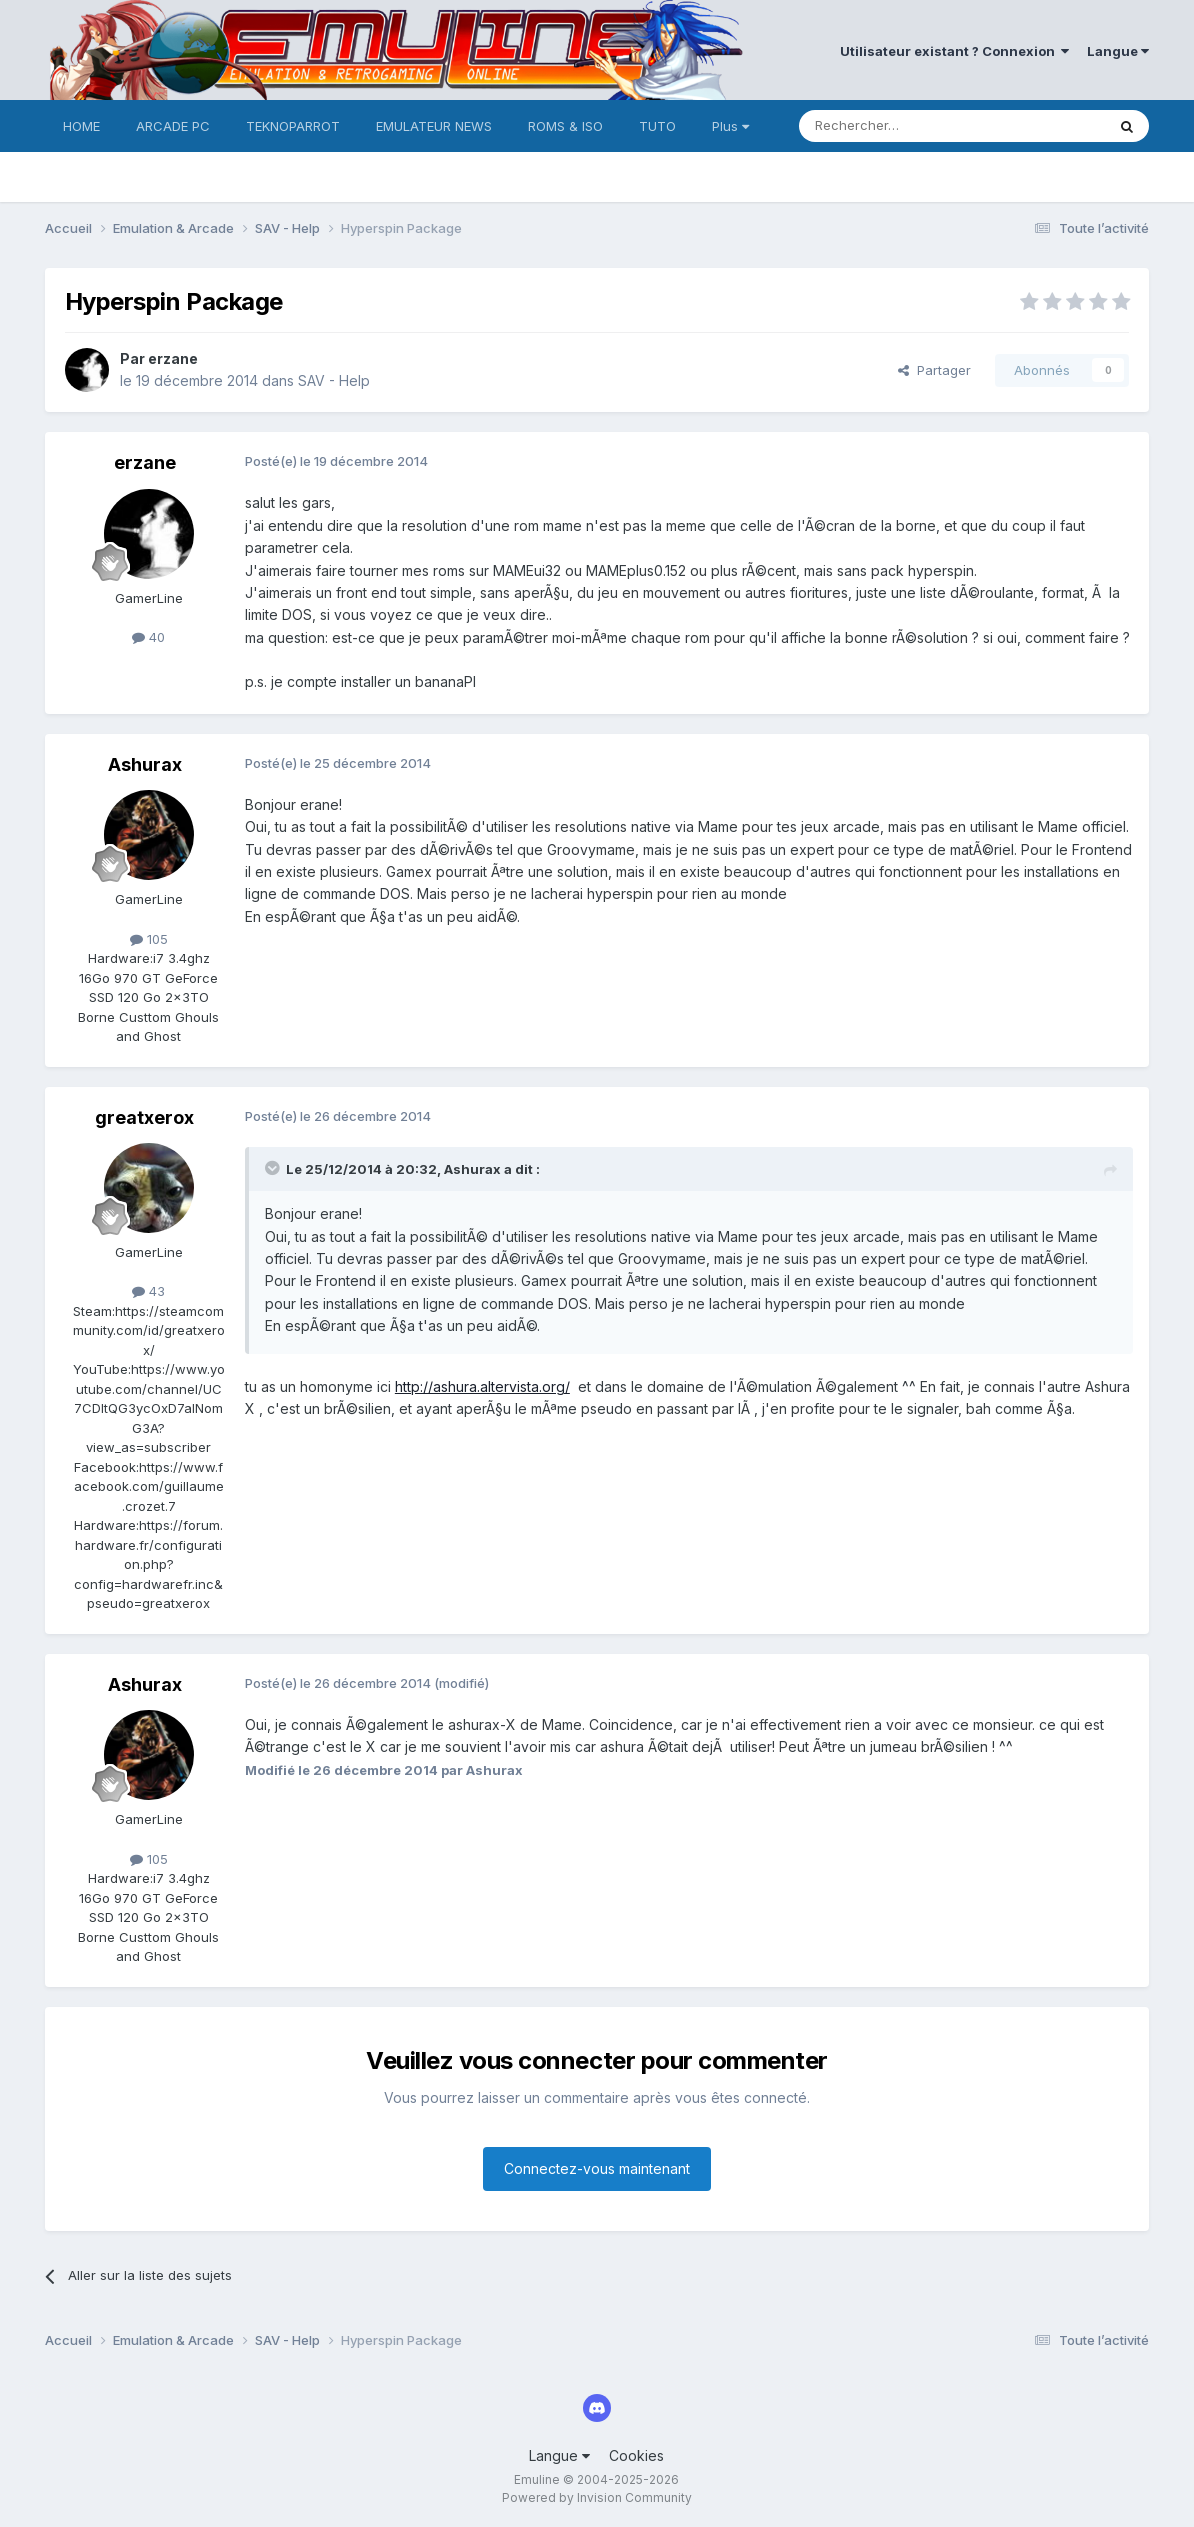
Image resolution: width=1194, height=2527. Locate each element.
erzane (173, 358)
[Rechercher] (908, 126)
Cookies (636, 2455)
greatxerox (144, 1117)
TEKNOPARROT (293, 126)
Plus (730, 126)
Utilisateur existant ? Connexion (954, 51)
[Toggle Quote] (274, 1168)
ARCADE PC (173, 126)
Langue (1118, 51)
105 (149, 939)
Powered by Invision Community (597, 2497)
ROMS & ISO (565, 126)
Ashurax (145, 764)
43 (148, 1291)
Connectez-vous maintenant (597, 2168)
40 (148, 637)
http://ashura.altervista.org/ (482, 1386)
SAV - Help (334, 380)
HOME (81, 126)
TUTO (657, 126)
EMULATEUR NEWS (434, 126)
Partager (934, 370)
